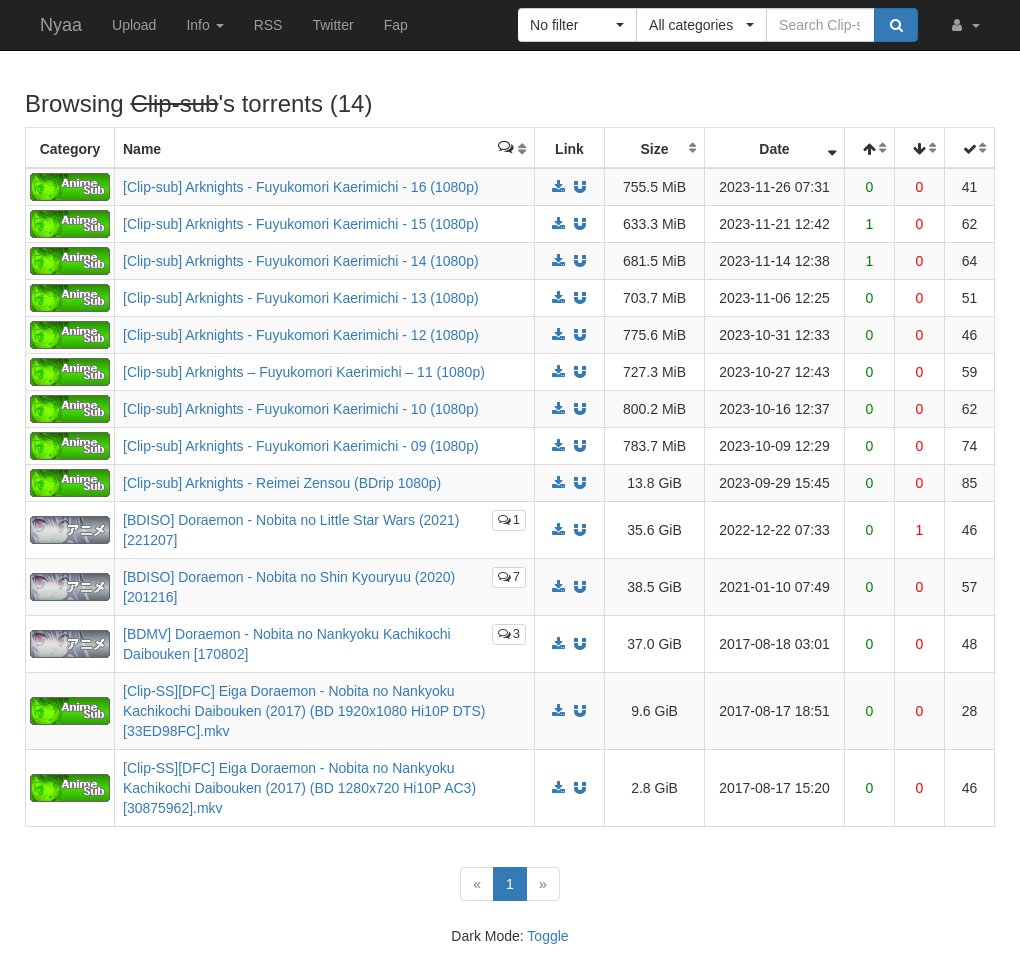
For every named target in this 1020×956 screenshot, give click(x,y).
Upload (134, 25)
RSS (268, 25)
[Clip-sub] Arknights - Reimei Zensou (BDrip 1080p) (282, 483)
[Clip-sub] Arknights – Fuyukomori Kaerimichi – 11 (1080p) (304, 372)
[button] (964, 25)
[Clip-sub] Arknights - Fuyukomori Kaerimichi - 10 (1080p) (301, 409)
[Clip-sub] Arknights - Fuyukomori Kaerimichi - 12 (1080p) (301, 335)
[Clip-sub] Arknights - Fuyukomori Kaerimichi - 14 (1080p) (301, 261)
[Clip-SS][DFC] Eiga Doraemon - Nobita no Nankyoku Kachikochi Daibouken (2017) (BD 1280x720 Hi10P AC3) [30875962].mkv (299, 788)
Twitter (332, 25)
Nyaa (61, 25)
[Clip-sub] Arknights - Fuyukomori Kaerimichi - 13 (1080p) (301, 298)
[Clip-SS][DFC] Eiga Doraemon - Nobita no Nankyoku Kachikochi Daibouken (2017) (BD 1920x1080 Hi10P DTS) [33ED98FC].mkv (304, 711)
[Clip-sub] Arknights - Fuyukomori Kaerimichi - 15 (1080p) (301, 224)
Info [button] (204, 25)
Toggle (547, 936)
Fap (396, 25)
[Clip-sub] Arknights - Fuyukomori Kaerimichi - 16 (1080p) (301, 187)
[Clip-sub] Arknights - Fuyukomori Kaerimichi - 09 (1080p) (301, 446)
